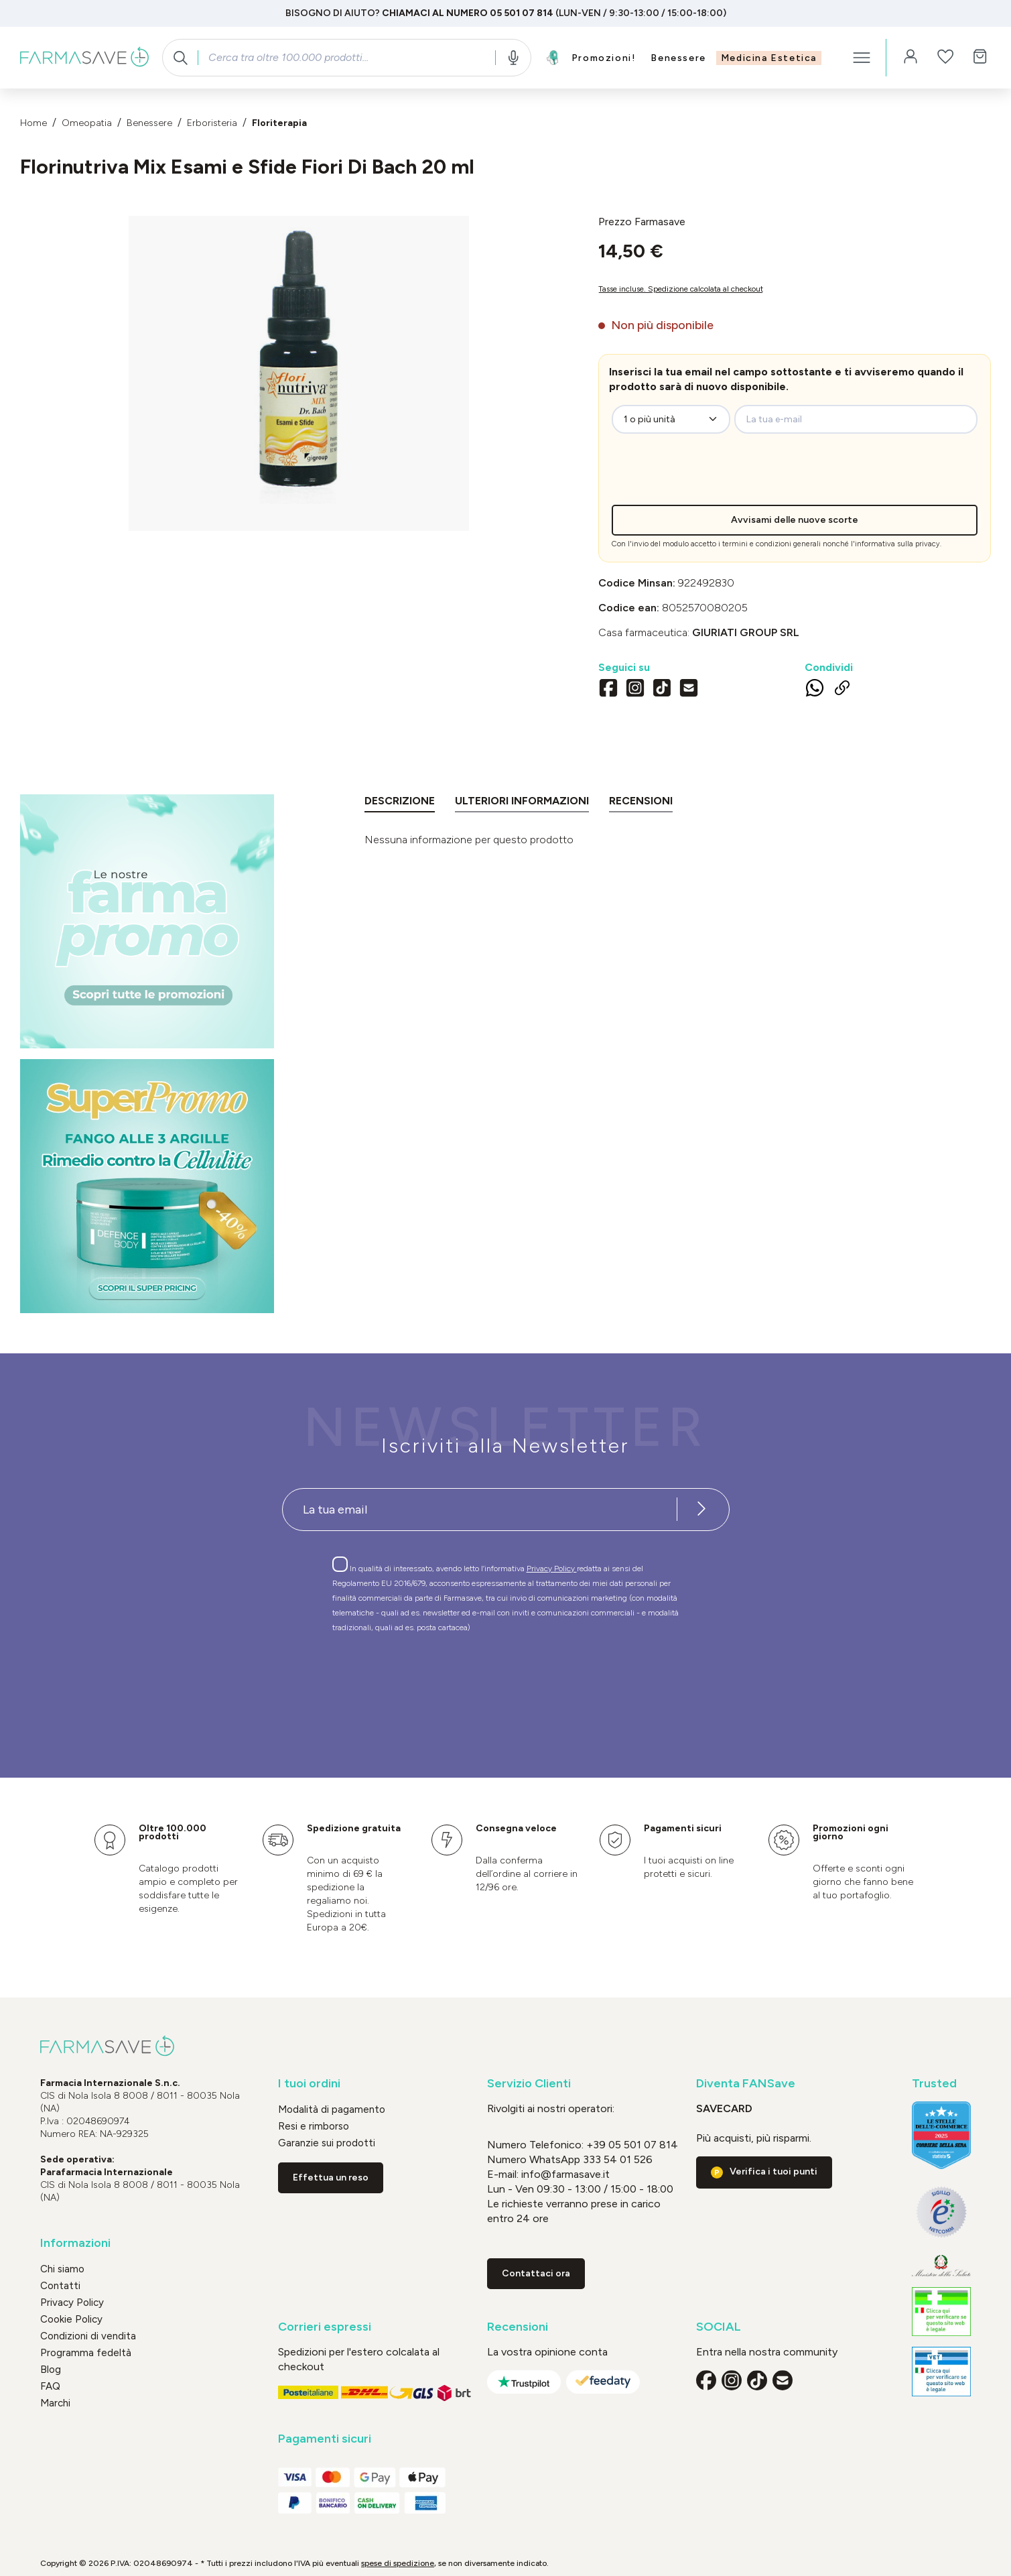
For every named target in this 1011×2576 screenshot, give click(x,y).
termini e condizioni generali (771, 544)
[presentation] (721, 478)
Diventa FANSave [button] (745, 2084)
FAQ (50, 2386)
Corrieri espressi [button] (324, 2327)
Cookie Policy (71, 2319)
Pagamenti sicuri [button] (324, 2439)
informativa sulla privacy (897, 544)
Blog (50, 2370)
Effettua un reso (330, 2177)
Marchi (55, 2403)
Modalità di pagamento (331, 2109)
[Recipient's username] (480, 1509)
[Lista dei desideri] (945, 57)
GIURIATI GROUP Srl (745, 632)
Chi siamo (62, 2269)
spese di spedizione (397, 2563)
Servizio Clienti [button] (529, 2084)
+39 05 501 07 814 (632, 2144)
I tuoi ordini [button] (309, 2084)
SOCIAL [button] (718, 2327)
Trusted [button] (934, 2084)
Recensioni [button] (517, 2327)
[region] (299, 373)
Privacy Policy (552, 1568)
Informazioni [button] (75, 2243)
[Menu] (861, 57)
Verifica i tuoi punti (773, 2171)
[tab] (399, 803)
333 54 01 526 (616, 2159)
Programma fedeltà (85, 2353)
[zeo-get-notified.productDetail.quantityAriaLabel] (671, 419)
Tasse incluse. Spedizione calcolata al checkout (680, 289)
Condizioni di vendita (88, 2336)
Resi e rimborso (313, 2126)
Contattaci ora (536, 2273)
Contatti (60, 2286)
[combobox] (346, 58)
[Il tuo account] (910, 58)
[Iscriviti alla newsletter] (702, 1509)
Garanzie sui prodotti (326, 2143)
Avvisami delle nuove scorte (794, 520)
